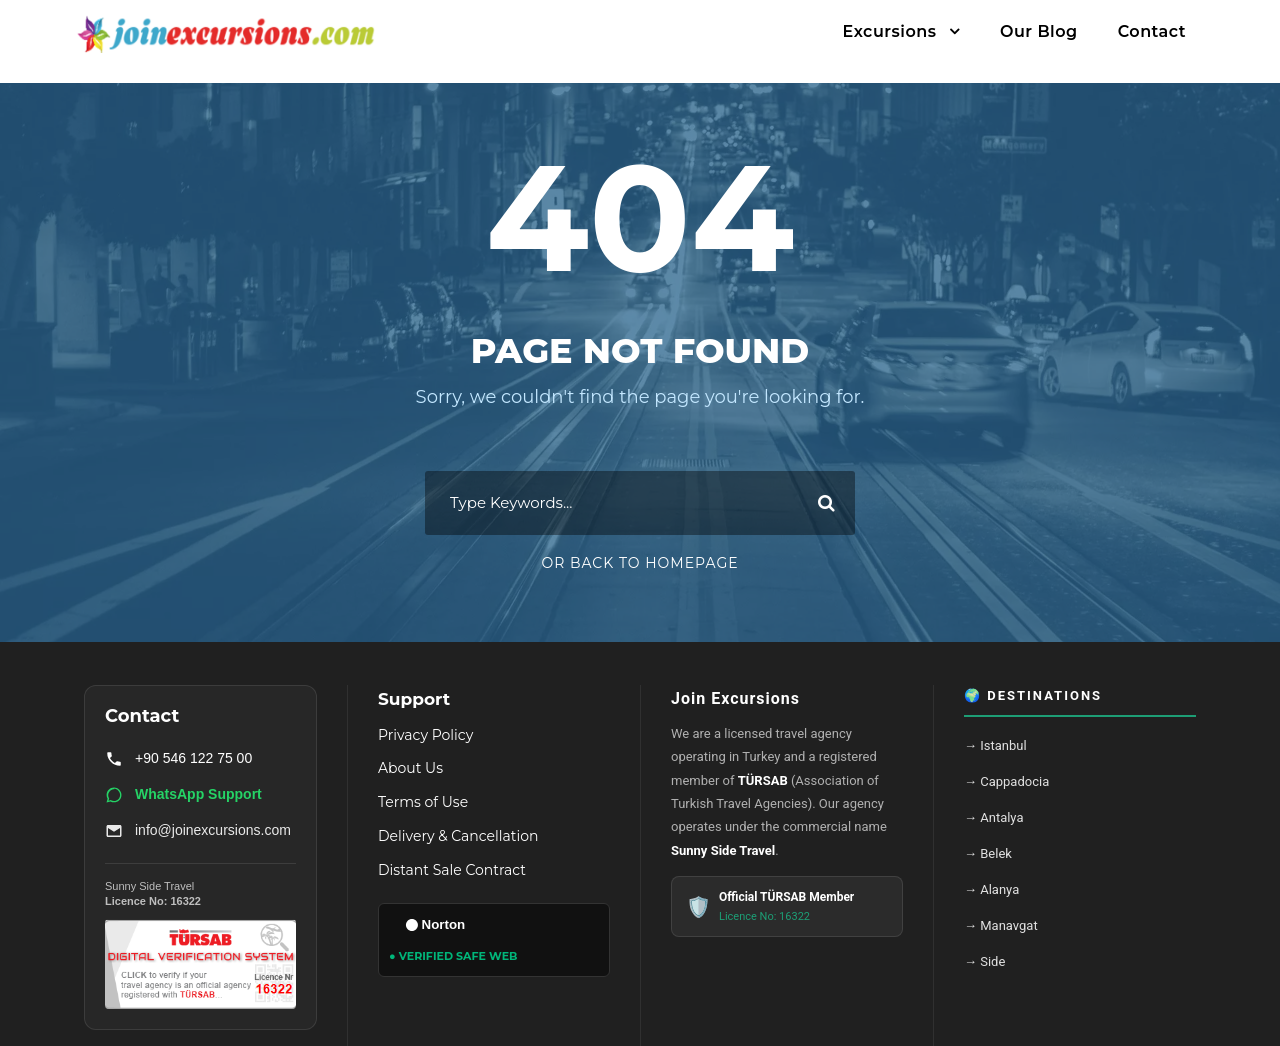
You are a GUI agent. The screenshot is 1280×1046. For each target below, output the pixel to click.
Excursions (890, 31)
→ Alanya (991, 889)
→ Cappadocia (1006, 781)
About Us (410, 768)
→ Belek (988, 853)
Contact (1152, 31)
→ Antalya (994, 817)
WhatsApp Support (183, 795)
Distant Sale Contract (452, 870)
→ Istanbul (995, 745)
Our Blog (1039, 31)
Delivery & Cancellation (458, 836)
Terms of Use (423, 802)
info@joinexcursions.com (198, 831)
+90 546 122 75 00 (178, 759)
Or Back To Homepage (639, 563)
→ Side (984, 961)
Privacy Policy (425, 735)
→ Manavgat (1001, 925)
